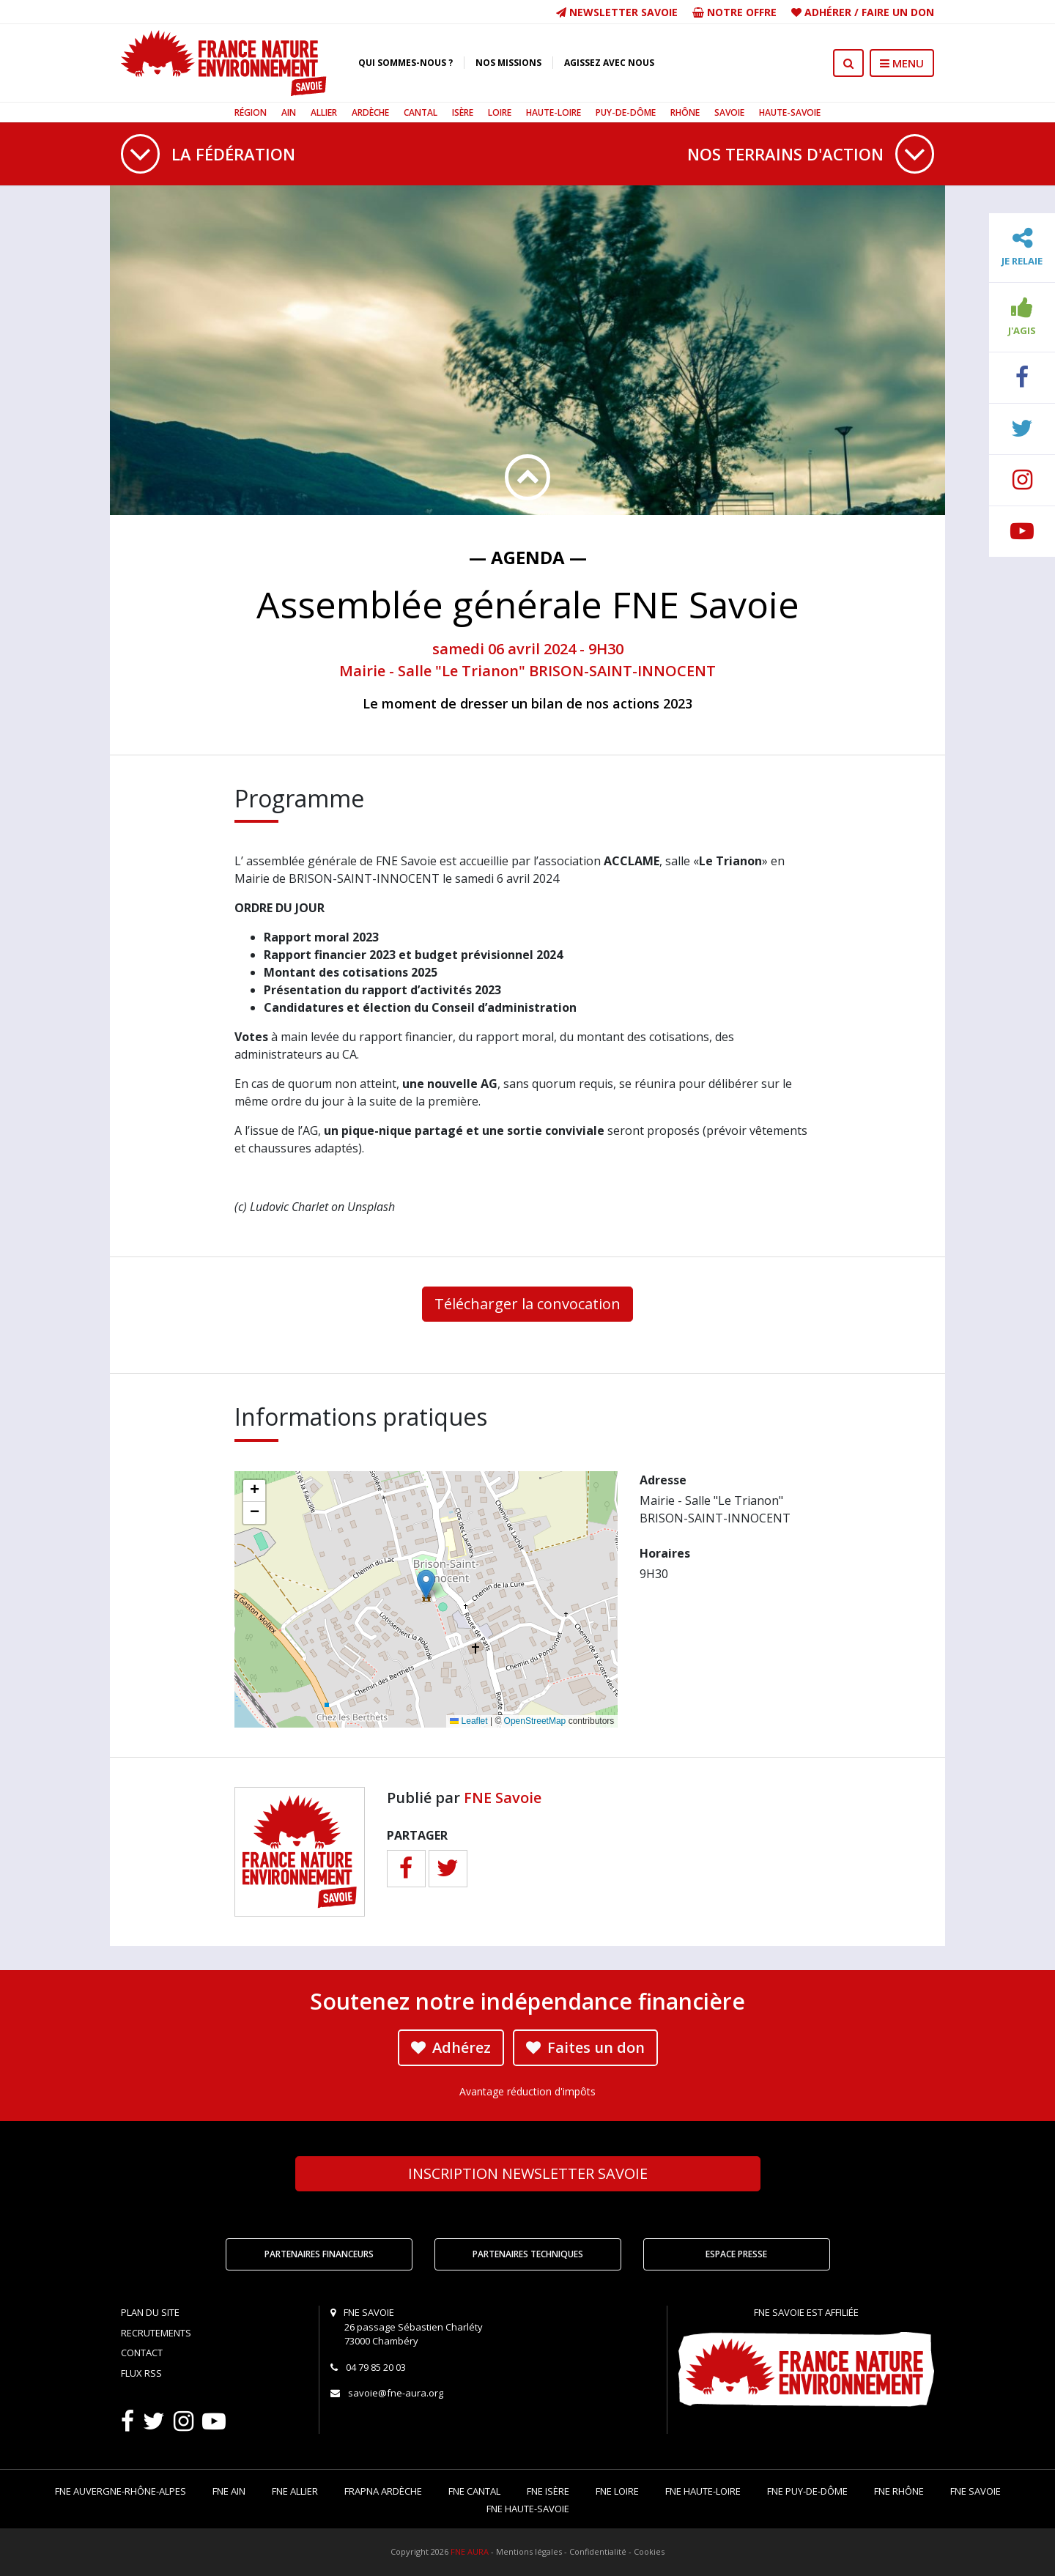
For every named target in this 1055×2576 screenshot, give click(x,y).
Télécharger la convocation (527, 1304)
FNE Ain (228, 2491)
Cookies (649, 2551)
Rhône (685, 112)
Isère (462, 112)
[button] (426, 1584)
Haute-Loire (553, 112)
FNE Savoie (502, 1797)
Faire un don (898, 12)
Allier (324, 112)
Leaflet (468, 1721)
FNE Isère (548, 2491)
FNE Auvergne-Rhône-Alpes (120, 2491)
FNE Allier (295, 2491)
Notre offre (734, 12)
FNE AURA (470, 2551)
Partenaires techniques (528, 2254)
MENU (902, 63)
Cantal (420, 112)
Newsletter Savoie (617, 12)
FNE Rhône (899, 2491)
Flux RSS (141, 2373)
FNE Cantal (474, 2491)
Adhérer (827, 12)
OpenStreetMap (535, 1721)
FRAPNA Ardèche (383, 2491)
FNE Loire (617, 2491)
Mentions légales (529, 2551)
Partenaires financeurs (319, 2254)
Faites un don (585, 2047)
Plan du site (150, 2312)
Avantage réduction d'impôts (527, 2091)
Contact (142, 2352)
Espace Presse (736, 2254)
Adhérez (451, 2047)
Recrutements (156, 2332)
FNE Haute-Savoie (527, 2508)
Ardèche (370, 112)
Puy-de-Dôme (626, 112)
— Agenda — (528, 557)
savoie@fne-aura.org (395, 2392)
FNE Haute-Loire (703, 2491)
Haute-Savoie (790, 112)
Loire (499, 112)
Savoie (729, 112)
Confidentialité (597, 2551)
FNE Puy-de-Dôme (807, 2491)
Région (250, 112)
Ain (288, 112)
